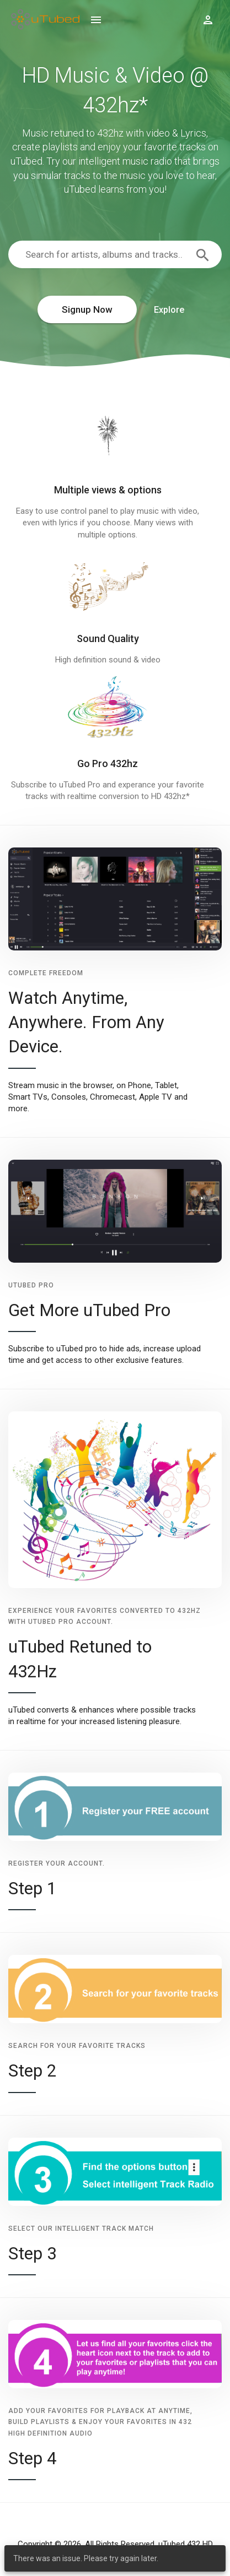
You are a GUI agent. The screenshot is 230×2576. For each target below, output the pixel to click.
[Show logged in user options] (208, 19)
